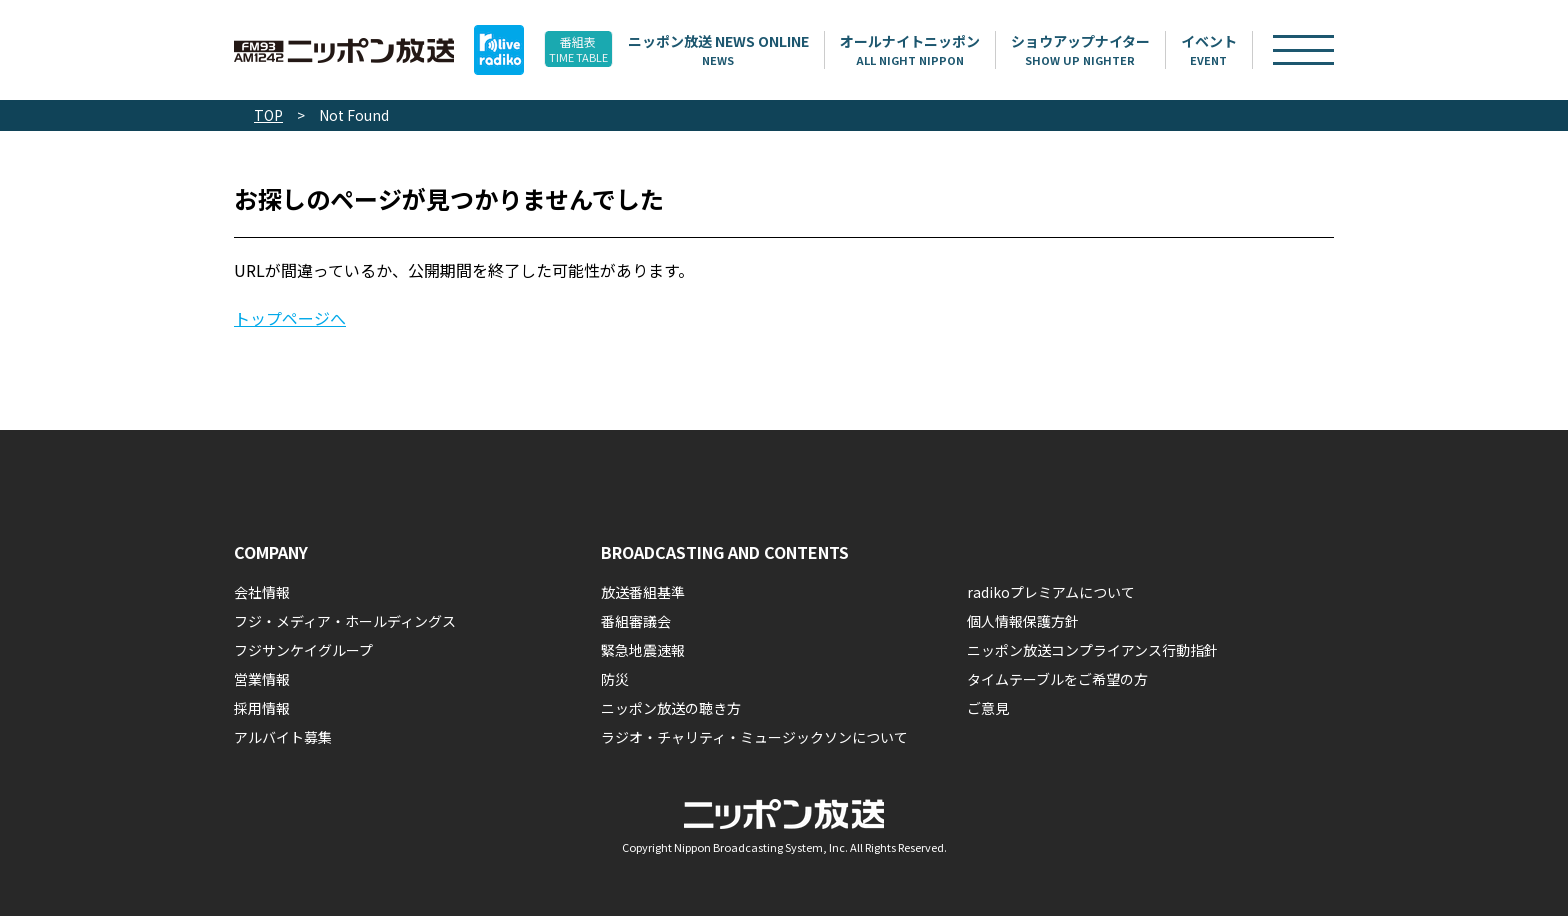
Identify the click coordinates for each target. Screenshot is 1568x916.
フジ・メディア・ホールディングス (345, 621)
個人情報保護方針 (1023, 621)
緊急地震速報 (643, 650)
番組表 (594, 50)
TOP (268, 115)
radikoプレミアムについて (1051, 592)
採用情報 (262, 708)
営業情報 (262, 679)
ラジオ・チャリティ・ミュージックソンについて (754, 737)
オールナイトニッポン (941, 50)
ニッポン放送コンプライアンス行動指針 (1092, 650)
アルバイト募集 (283, 737)
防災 (615, 679)
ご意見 (988, 708)
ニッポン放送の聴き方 (671, 708)
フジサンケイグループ (303, 650)
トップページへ (290, 318)
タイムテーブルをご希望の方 (1057, 679)
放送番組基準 (643, 592)
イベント (1240, 50)
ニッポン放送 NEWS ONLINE (749, 50)
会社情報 (262, 592)
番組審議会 (636, 621)
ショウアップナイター (1111, 50)
